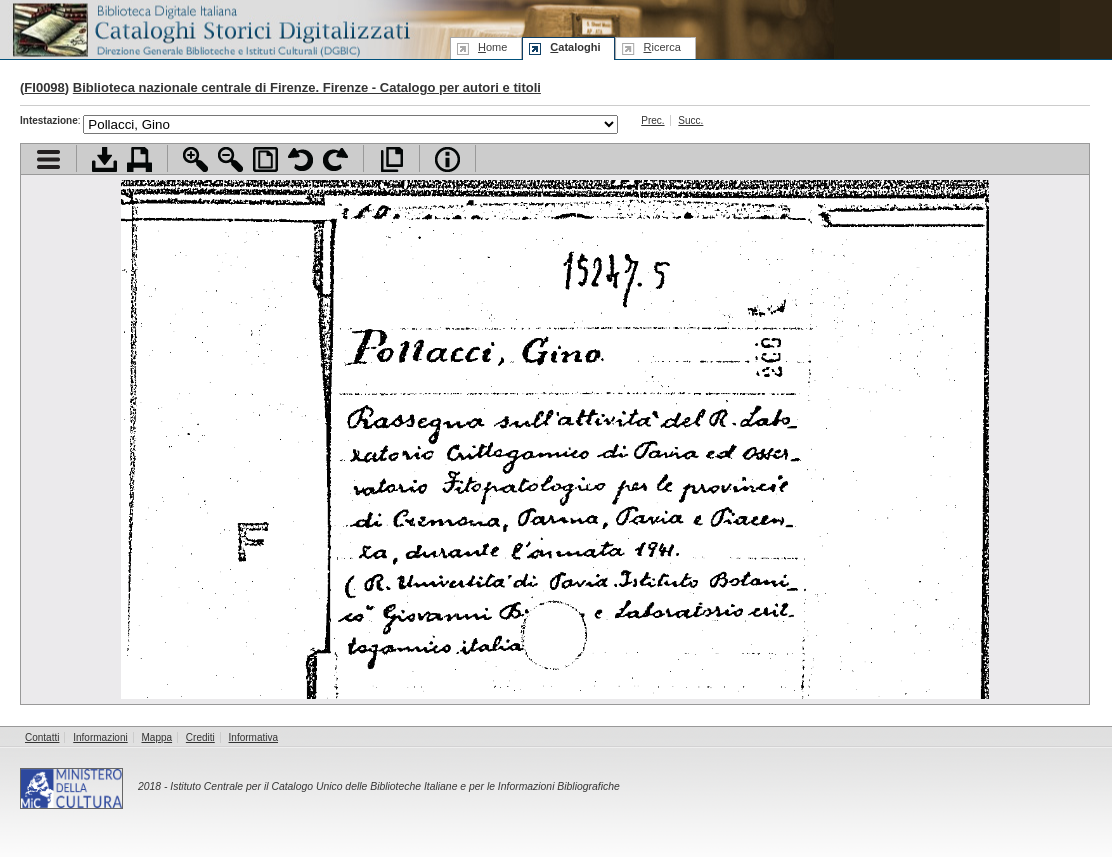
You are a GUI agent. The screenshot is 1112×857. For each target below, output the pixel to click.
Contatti (42, 737)
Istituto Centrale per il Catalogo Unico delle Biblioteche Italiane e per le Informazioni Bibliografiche (394, 786)
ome (492, 47)
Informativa (253, 737)
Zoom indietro (230, 159)
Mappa (157, 737)
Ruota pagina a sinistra (300, 159)
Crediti (200, 737)
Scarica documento (104, 159)
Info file (447, 159)
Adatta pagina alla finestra (265, 159)
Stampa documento (139, 159)
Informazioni (100, 737)
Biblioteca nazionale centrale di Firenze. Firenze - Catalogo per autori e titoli (307, 87)
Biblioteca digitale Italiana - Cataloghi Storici (210, 28)
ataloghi (575, 47)
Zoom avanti (195, 159)
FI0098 (44, 87)
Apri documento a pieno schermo (391, 159)
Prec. (652, 120)
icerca (661, 47)
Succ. (690, 120)
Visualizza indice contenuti (48, 159)
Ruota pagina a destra (335, 159)
